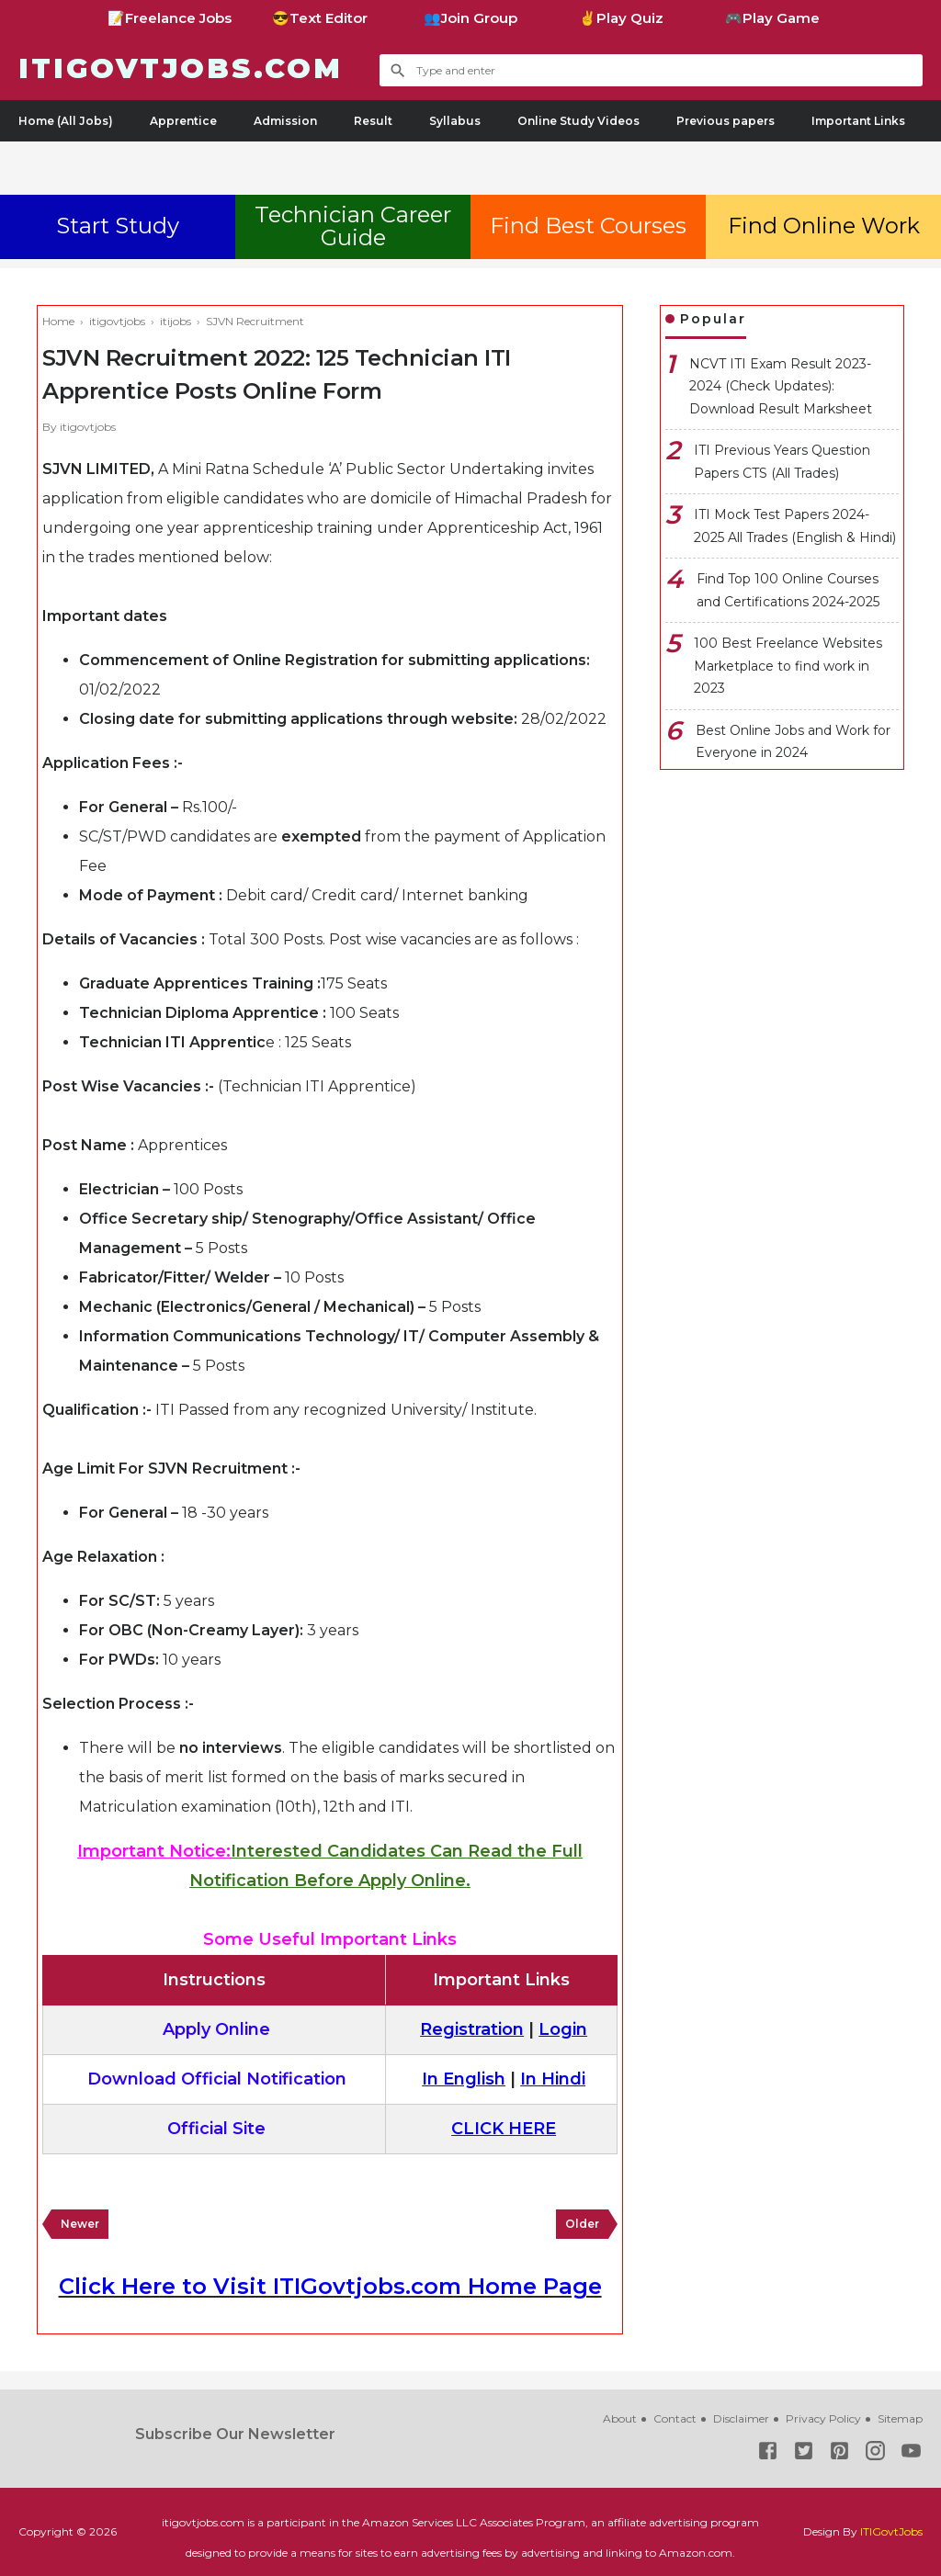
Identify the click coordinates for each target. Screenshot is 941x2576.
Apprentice (183, 121)
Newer (80, 2224)
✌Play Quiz (621, 18)
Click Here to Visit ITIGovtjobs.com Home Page (330, 2286)
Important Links (858, 121)
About (620, 2418)
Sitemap (900, 2418)
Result (373, 121)
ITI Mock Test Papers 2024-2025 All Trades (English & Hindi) (795, 526)
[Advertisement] (470, 164)
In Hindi (552, 2079)
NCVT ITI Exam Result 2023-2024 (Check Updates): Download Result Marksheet (780, 386)
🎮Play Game (772, 18)
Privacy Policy (823, 2418)
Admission (285, 121)
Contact (675, 2418)
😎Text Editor (320, 18)
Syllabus (455, 121)
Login (563, 2029)
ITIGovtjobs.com (180, 69)
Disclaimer (741, 2418)
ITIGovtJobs (891, 2531)
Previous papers (725, 121)
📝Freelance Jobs (170, 18)
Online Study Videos (578, 121)
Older (582, 2224)
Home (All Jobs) (65, 121)
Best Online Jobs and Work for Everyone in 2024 (793, 742)
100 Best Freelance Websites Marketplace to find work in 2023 (788, 665)
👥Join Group (470, 18)
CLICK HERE (503, 2128)
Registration (472, 2029)
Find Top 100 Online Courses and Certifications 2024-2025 (788, 590)
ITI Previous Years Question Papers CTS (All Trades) (782, 461)
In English (463, 2079)
